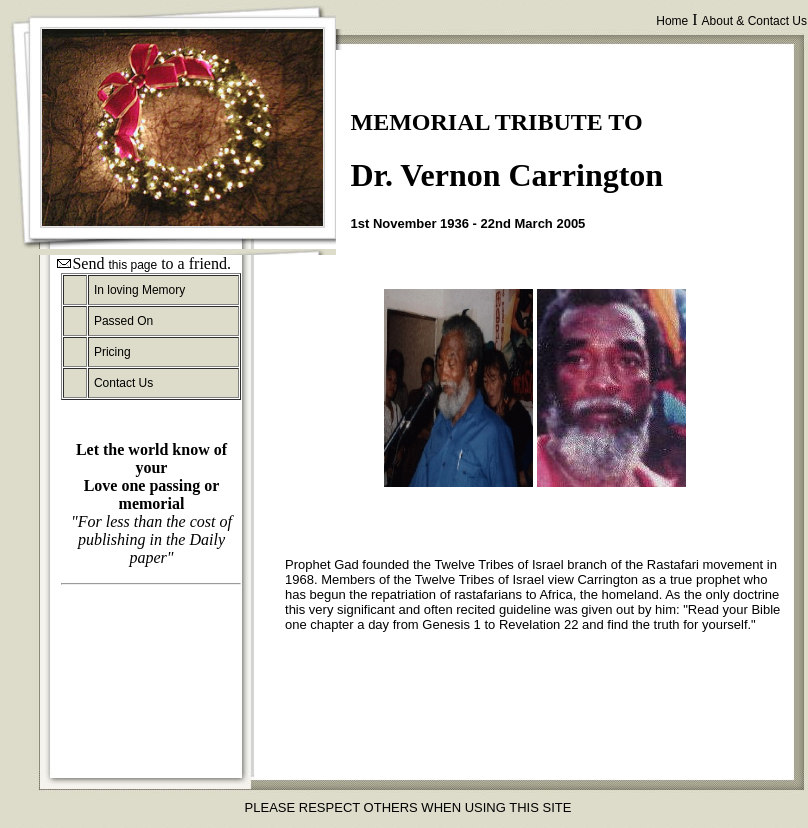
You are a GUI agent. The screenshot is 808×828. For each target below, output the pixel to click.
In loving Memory (139, 290)
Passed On (123, 321)
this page (132, 265)
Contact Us (123, 383)
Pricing (112, 352)
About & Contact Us (754, 21)
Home (672, 21)
